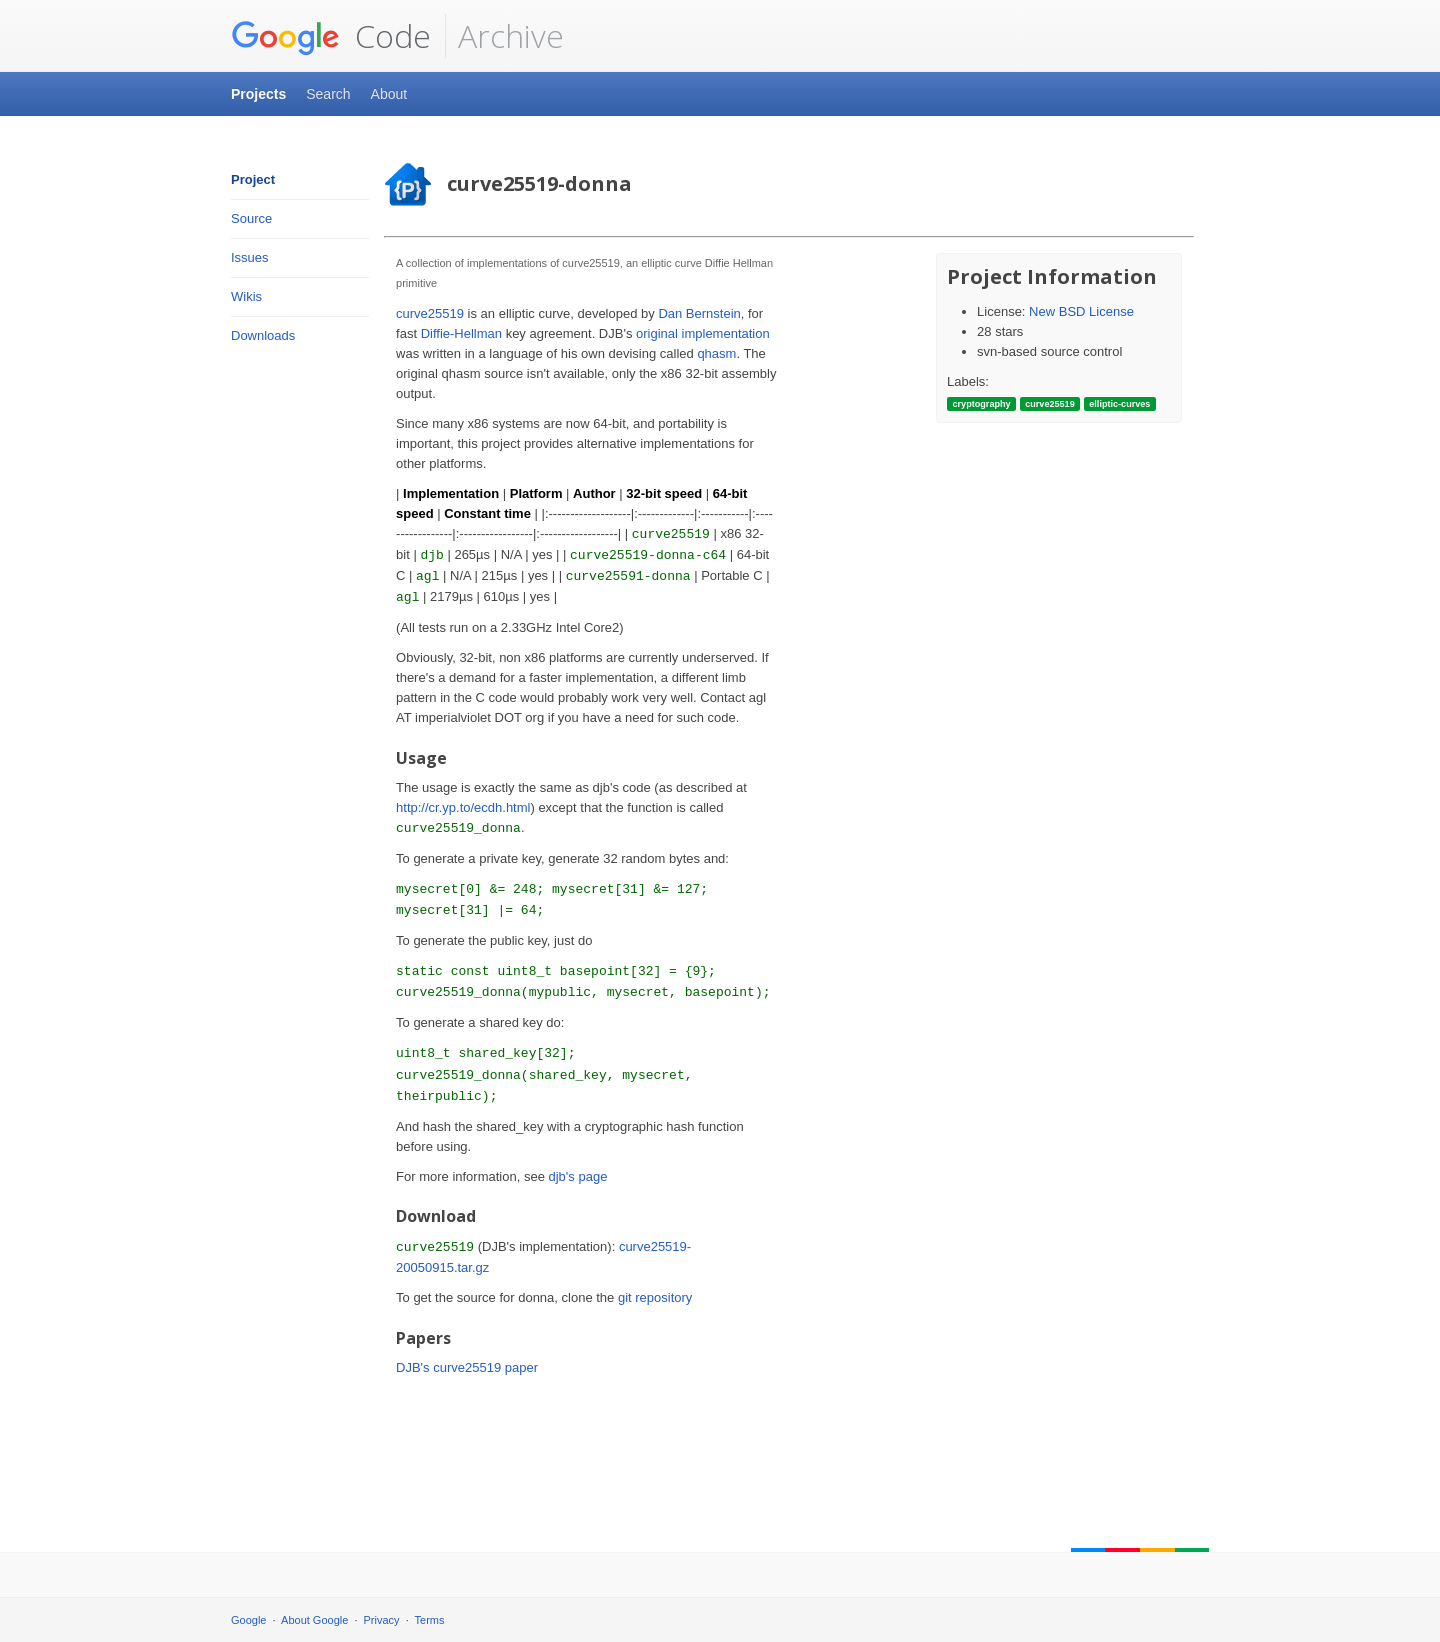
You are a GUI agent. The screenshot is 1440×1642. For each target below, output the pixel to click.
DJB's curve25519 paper (467, 1367)
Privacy (382, 1620)
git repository (655, 1297)
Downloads (263, 335)
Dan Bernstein (699, 313)
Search (328, 94)
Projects (258, 94)
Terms (430, 1620)
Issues (250, 257)
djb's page (578, 1176)
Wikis (246, 296)
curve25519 (430, 313)
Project (253, 179)
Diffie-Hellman (461, 333)
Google (248, 1620)
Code (331, 36)
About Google (314, 1620)
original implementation (703, 333)
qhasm (716, 353)
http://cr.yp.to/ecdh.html (463, 807)
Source (251, 218)
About (389, 94)
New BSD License (1081, 311)
